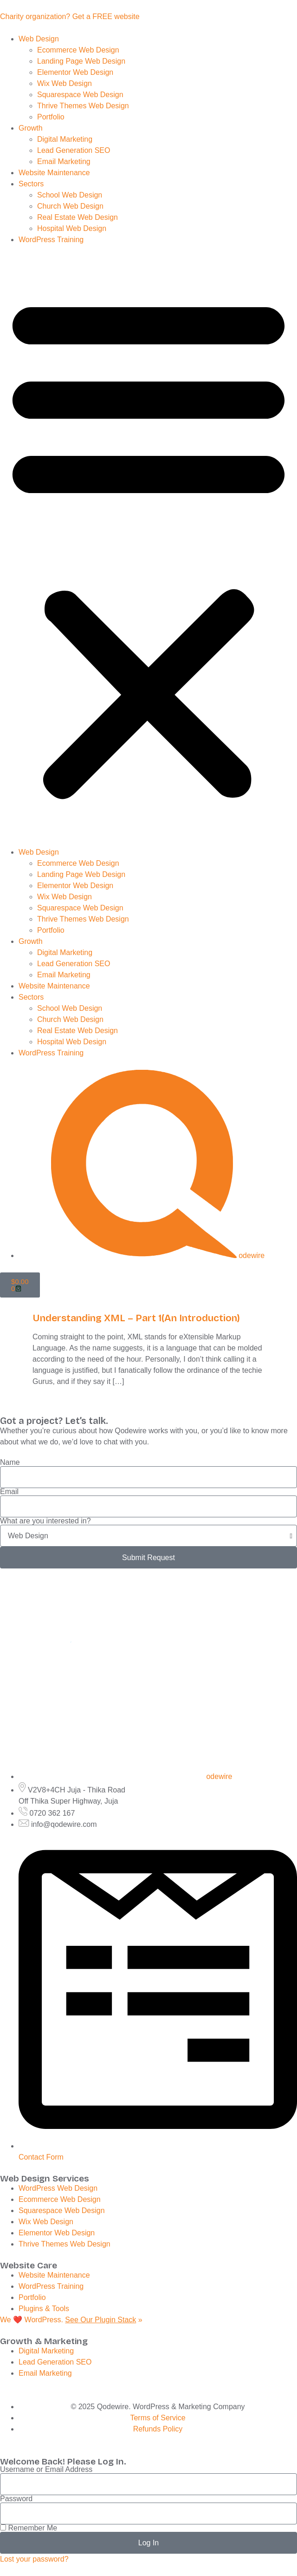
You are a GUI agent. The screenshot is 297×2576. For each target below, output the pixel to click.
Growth (31, 128)
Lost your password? (34, 2559)
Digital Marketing (66, 139)
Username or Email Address (46, 2469)
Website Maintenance (54, 173)
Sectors (31, 184)
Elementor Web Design (76, 72)
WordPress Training (52, 240)
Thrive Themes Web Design (84, 106)
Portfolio (51, 117)
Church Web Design (71, 206)
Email (9, 1492)
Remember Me (28, 2528)
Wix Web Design (65, 83)
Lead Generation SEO (73, 150)
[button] (148, 546)
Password (16, 2499)
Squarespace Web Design (81, 95)
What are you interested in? (45, 1521)
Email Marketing (64, 161)
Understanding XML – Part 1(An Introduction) (136, 1318)
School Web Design (70, 195)
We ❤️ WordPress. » (71, 2320)
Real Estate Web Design (78, 217)
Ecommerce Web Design (79, 50)
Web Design (39, 39)
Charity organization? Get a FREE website (70, 16)
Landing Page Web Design (82, 61)
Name (10, 1462)
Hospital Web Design (73, 228)
